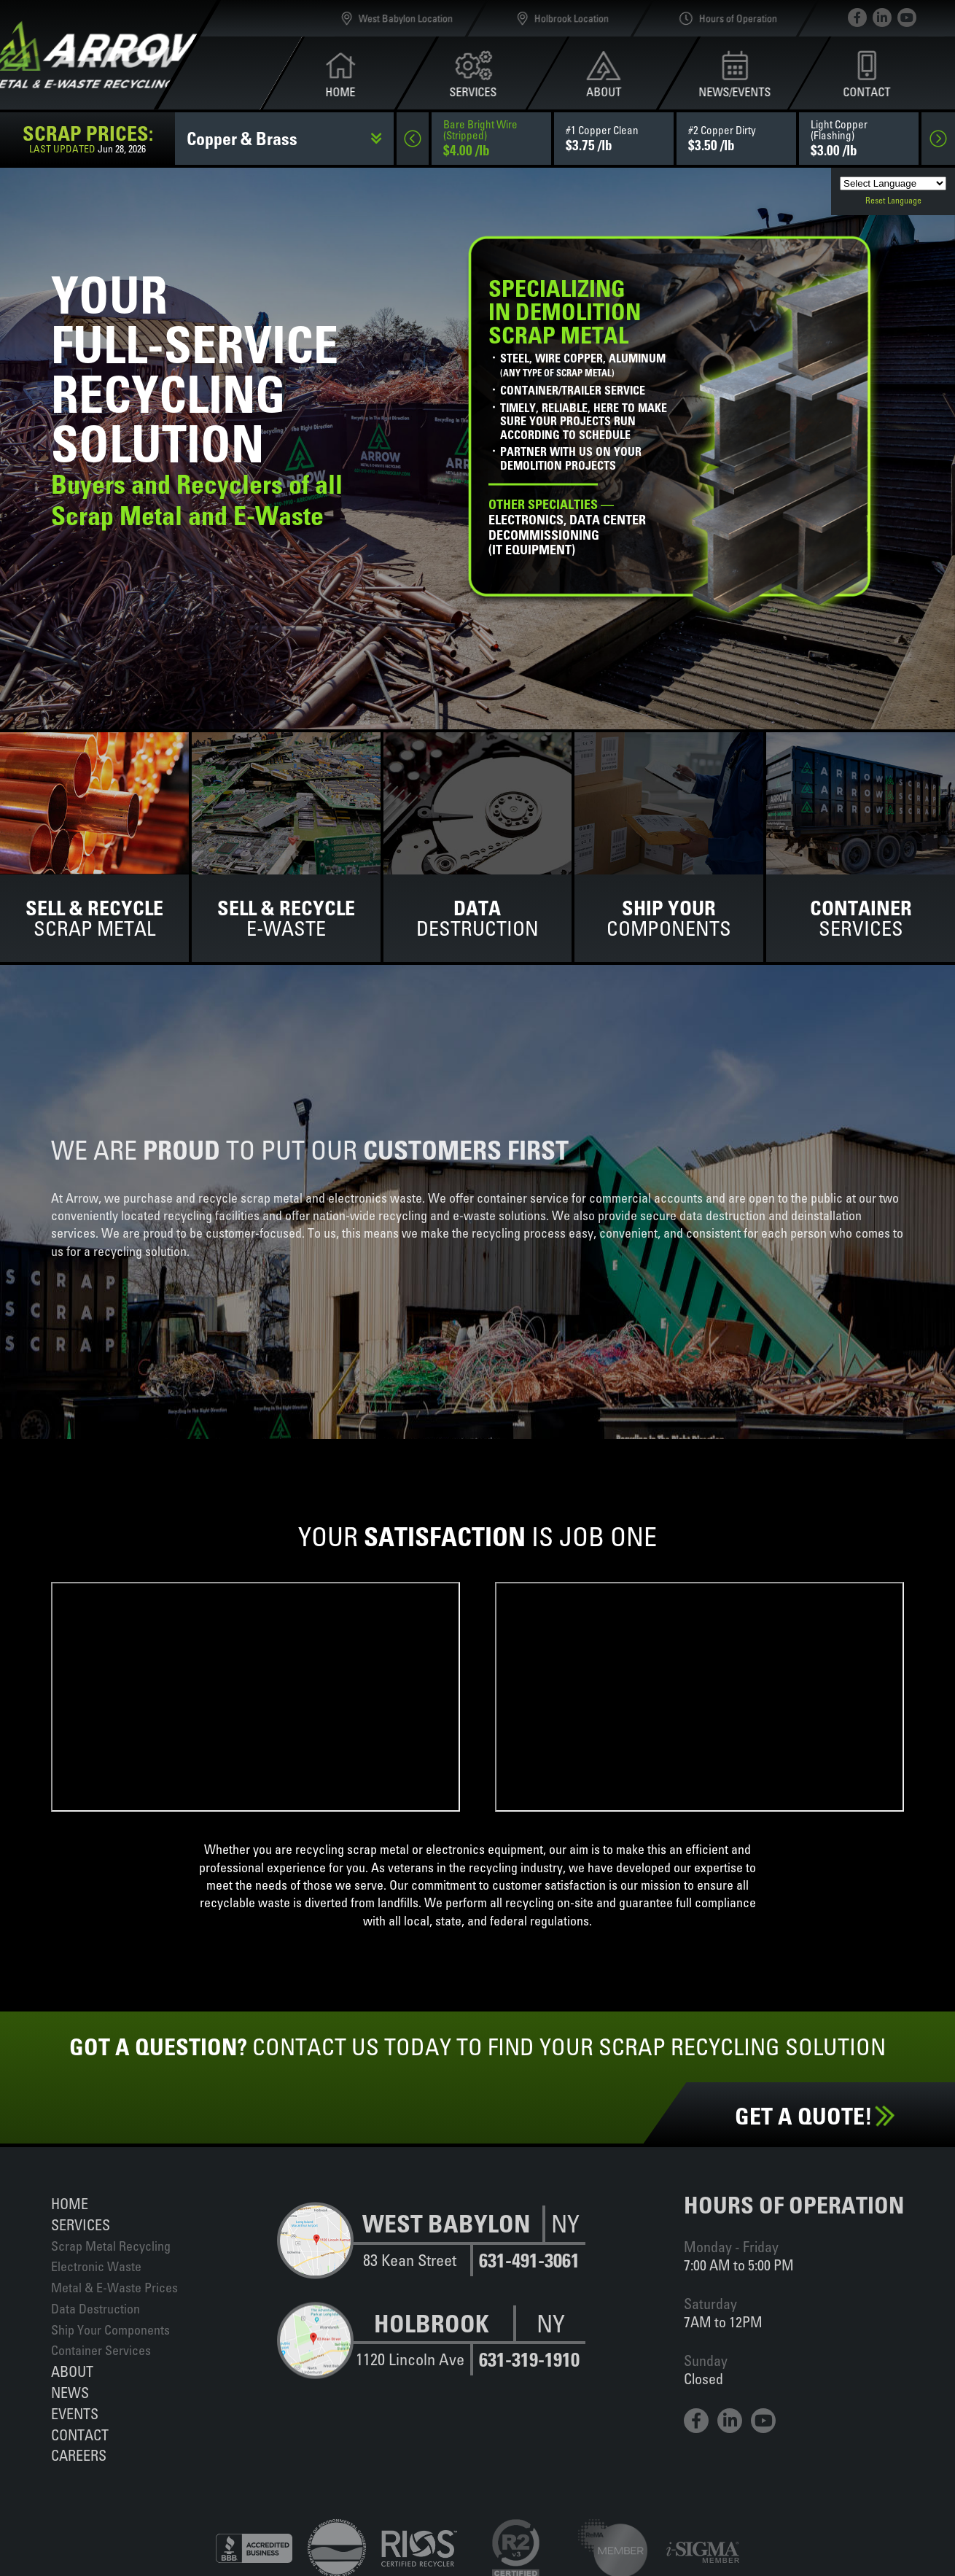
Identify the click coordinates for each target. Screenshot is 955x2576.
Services (80, 2225)
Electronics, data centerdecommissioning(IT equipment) (567, 527)
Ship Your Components (110, 2329)
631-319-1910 (529, 2360)
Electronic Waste (96, 2266)
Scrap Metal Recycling (111, 2246)
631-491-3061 (529, 2261)
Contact (80, 2435)
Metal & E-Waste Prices (114, 2287)
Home (69, 2204)
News (70, 2392)
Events (74, 2414)
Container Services (101, 2350)
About (72, 2371)
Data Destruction (95, 2308)
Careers (78, 2455)
